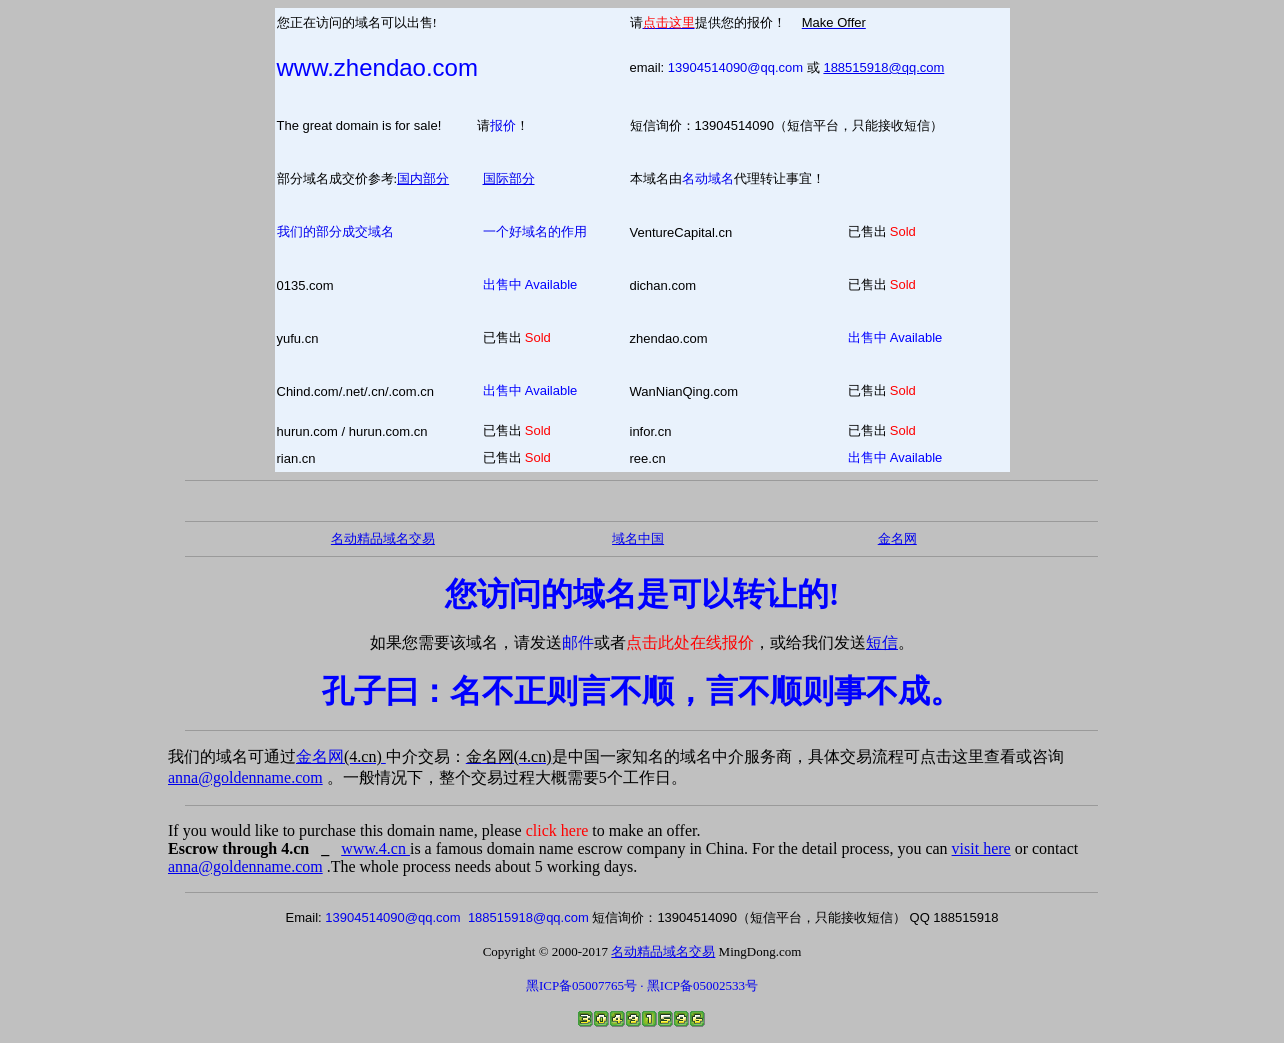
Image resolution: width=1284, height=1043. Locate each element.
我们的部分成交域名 (335, 231)
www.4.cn (375, 848)
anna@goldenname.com (245, 777)
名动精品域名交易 (383, 538)
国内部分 (423, 178)
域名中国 (638, 538)
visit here (981, 848)
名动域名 (708, 178)
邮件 (578, 642)
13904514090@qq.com (735, 67)
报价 (503, 125)
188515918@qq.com (883, 67)
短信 (882, 642)
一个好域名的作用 (535, 231)
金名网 (341, 756)
